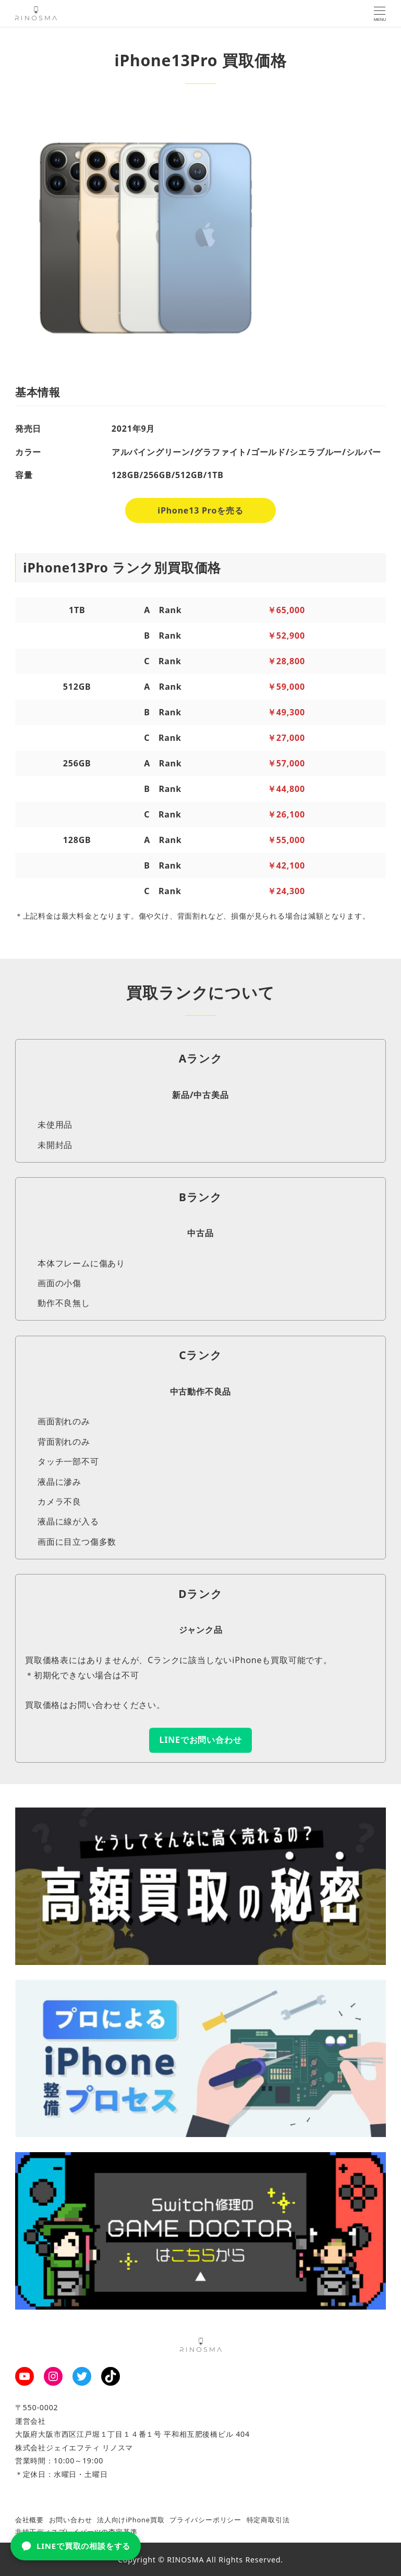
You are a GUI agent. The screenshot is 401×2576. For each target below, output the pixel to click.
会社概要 (29, 2519)
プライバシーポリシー (205, 2519)
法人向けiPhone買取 (130, 2519)
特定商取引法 (268, 2519)
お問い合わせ (70, 2519)
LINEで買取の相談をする (75, 2546)
